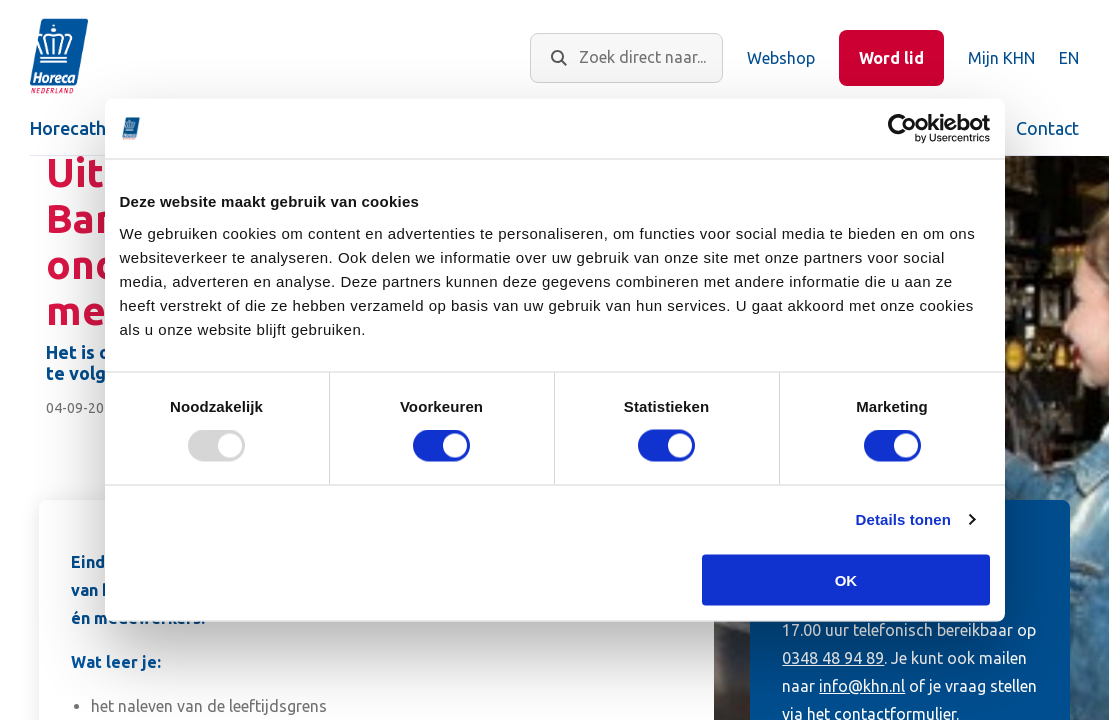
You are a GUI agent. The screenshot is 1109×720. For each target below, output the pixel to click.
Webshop (781, 58)
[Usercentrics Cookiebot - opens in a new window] (902, 129)
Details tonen (903, 519)
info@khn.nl (862, 686)
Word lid (891, 58)
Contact (1047, 128)
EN (1069, 58)
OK (846, 579)
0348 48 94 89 (833, 658)
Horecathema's (92, 128)
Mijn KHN (1001, 58)
